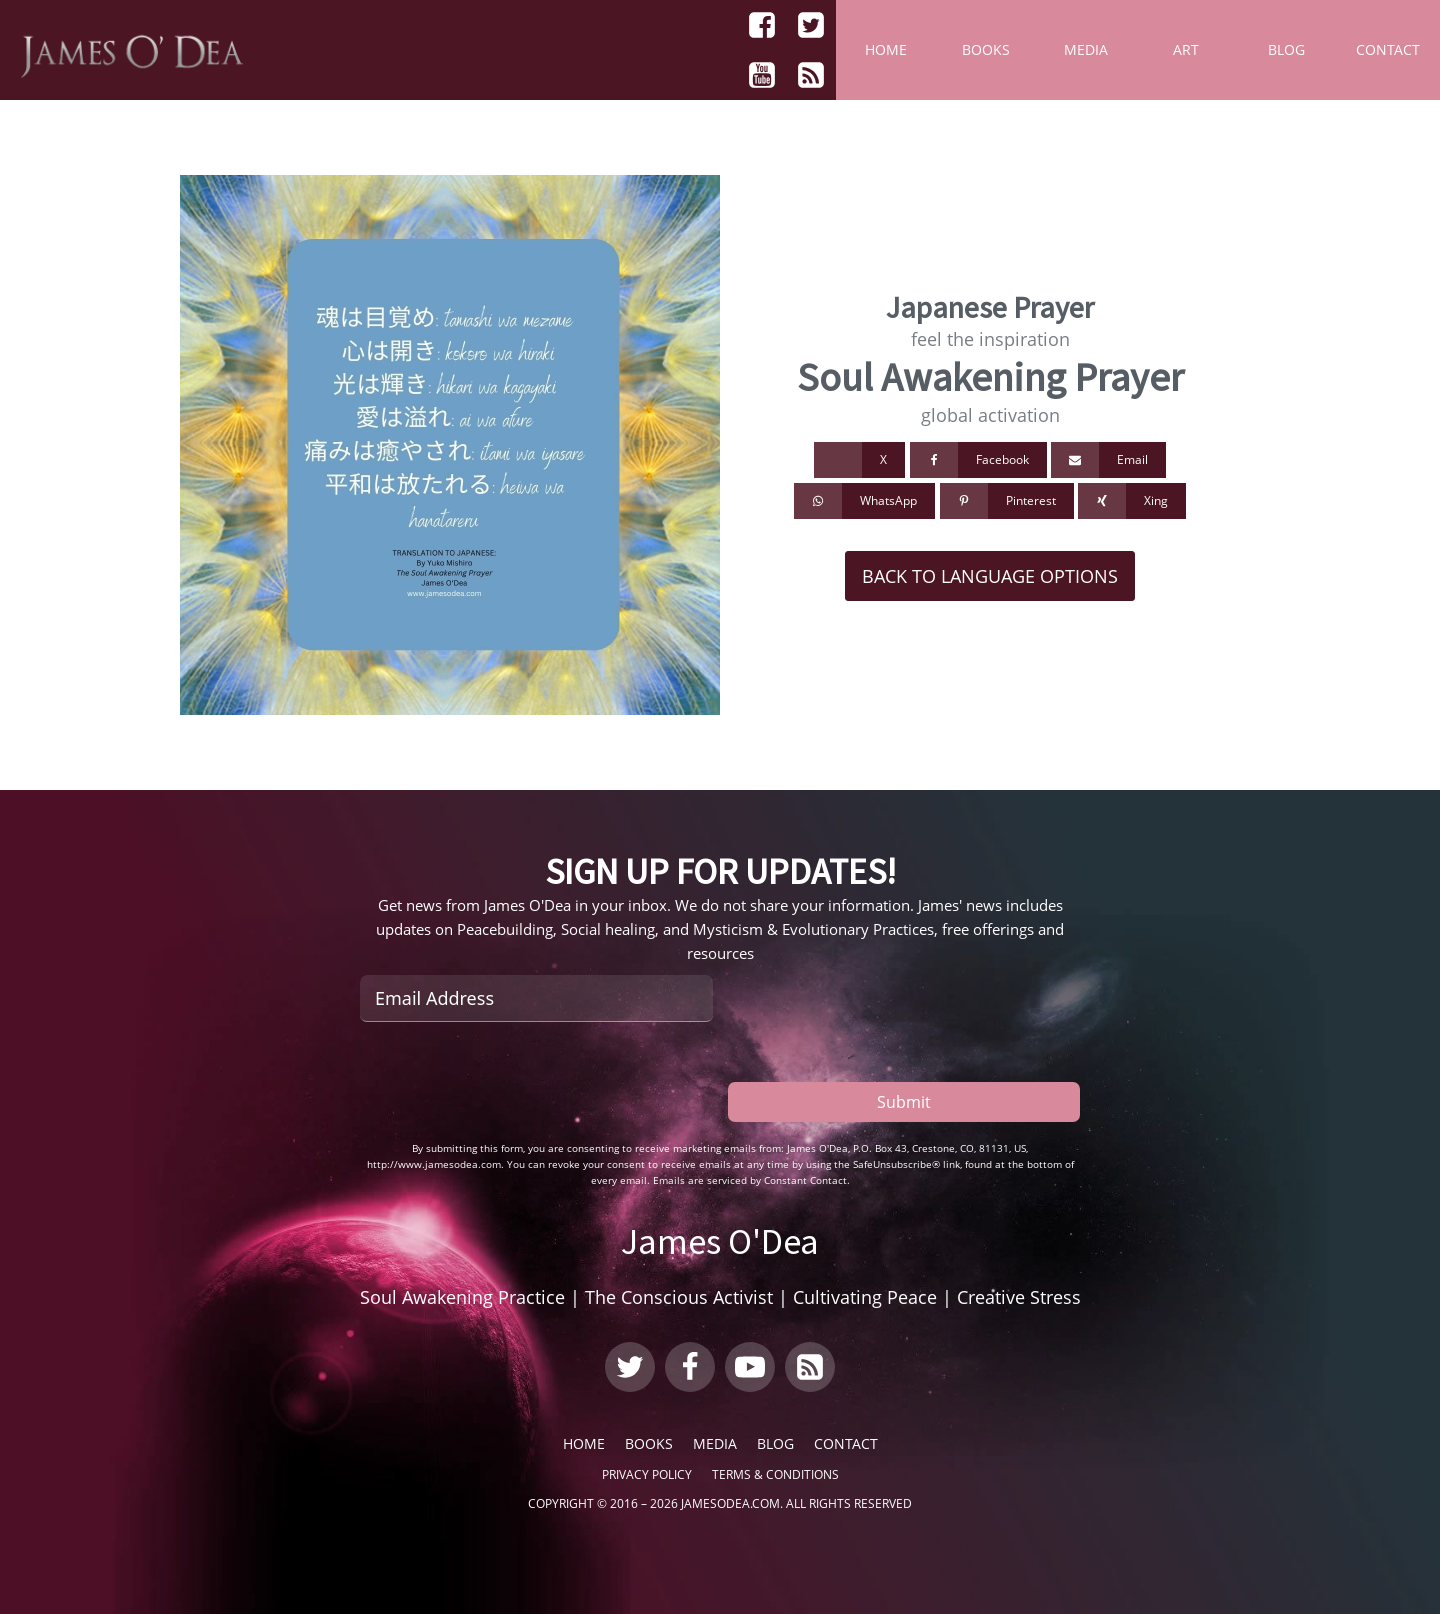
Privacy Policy (647, 1474)
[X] (859, 460)
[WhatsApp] (864, 501)
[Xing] (1132, 501)
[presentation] (512, 1081)
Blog (1286, 49)
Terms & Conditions (775, 1474)
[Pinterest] (1007, 501)
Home (886, 49)
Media (1086, 49)
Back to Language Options (990, 576)
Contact (1388, 49)
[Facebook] (978, 460)
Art (1186, 49)
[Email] (1108, 460)
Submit (904, 1100)
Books (986, 49)
